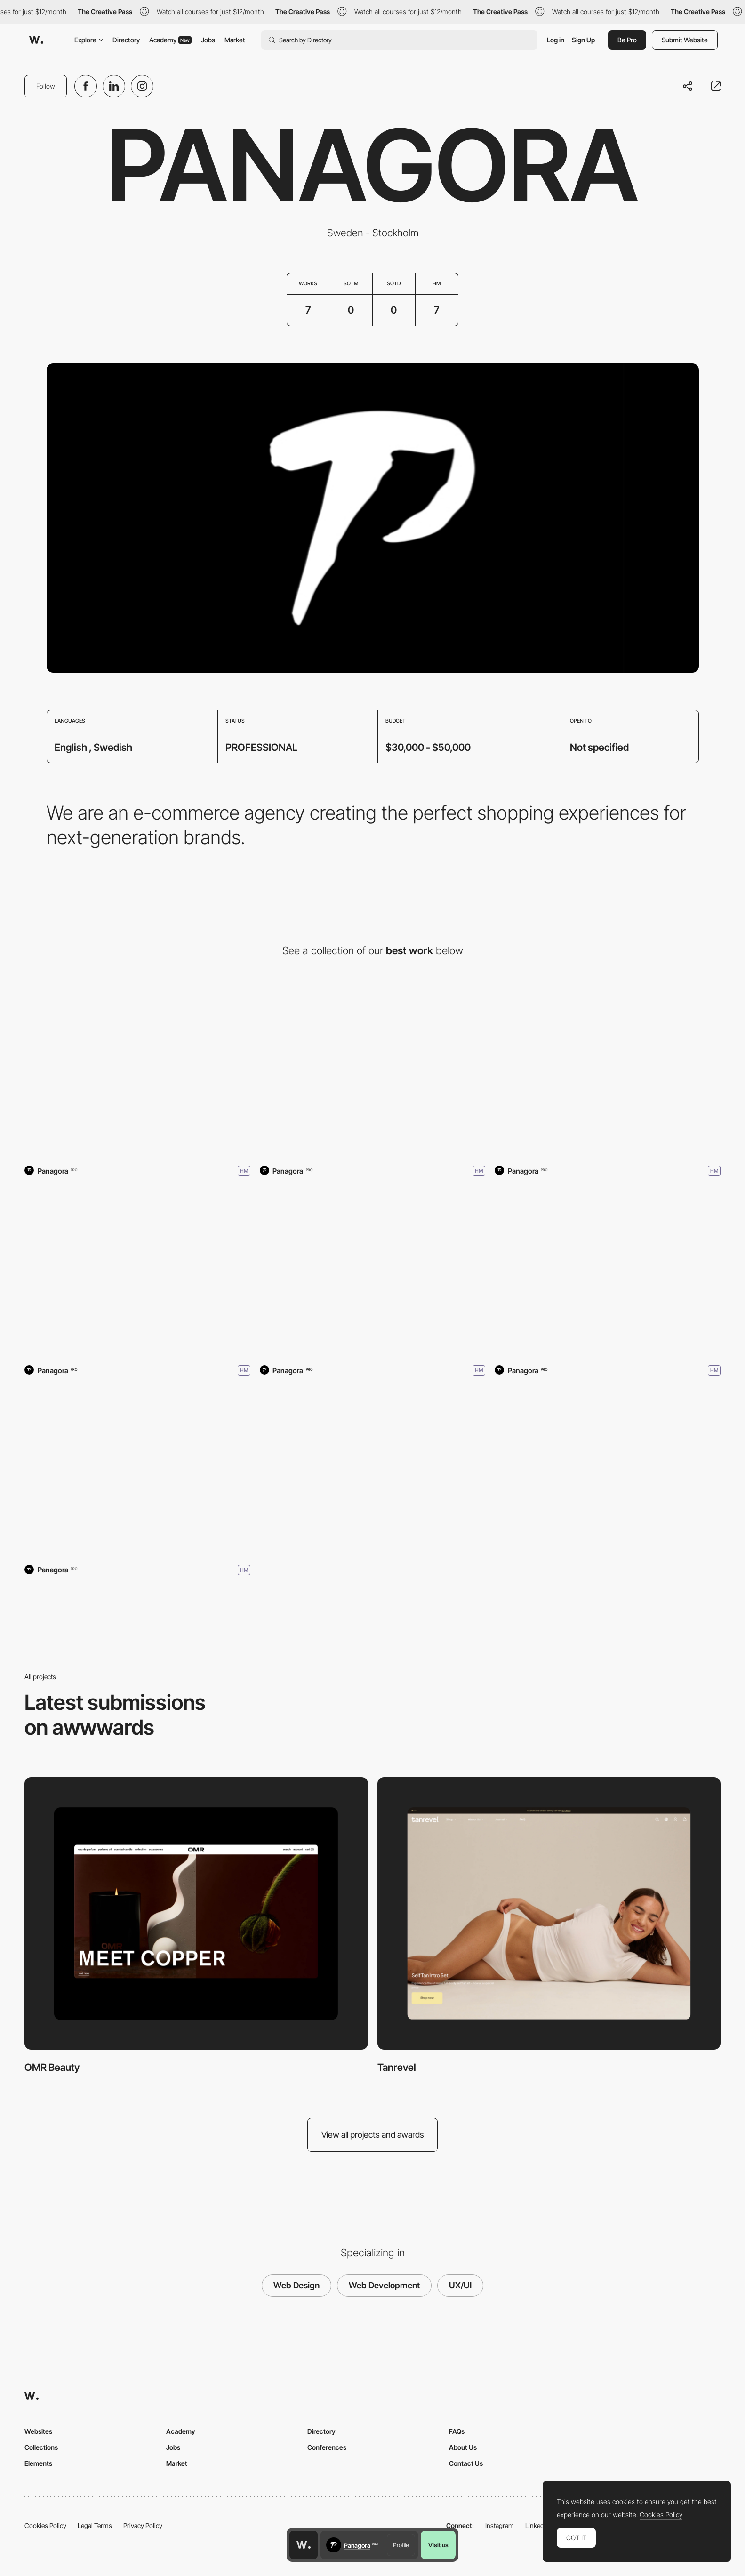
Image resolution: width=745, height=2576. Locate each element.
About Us (463, 2447)
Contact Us (466, 2463)
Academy (170, 40)
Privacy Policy (142, 2525)
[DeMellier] (608, 1271)
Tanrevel (396, 2067)
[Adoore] (373, 1271)
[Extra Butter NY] (137, 1470)
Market (234, 40)
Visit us (438, 2545)
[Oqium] (608, 1072)
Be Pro (627, 40)
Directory (126, 40)
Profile (401, 2545)
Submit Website (685, 40)
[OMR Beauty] (137, 1072)
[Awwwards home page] (303, 2545)
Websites (38, 2431)
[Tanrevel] (373, 1072)
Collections (41, 2447)
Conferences (326, 2447)
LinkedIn (537, 2525)
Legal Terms (95, 2525)
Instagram (499, 2525)
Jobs (208, 40)
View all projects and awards (372, 2135)
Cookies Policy (45, 2525)
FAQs (457, 2431)
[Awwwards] (36, 40)
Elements (38, 2463)
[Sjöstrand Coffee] (137, 1271)
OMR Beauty (52, 2067)
